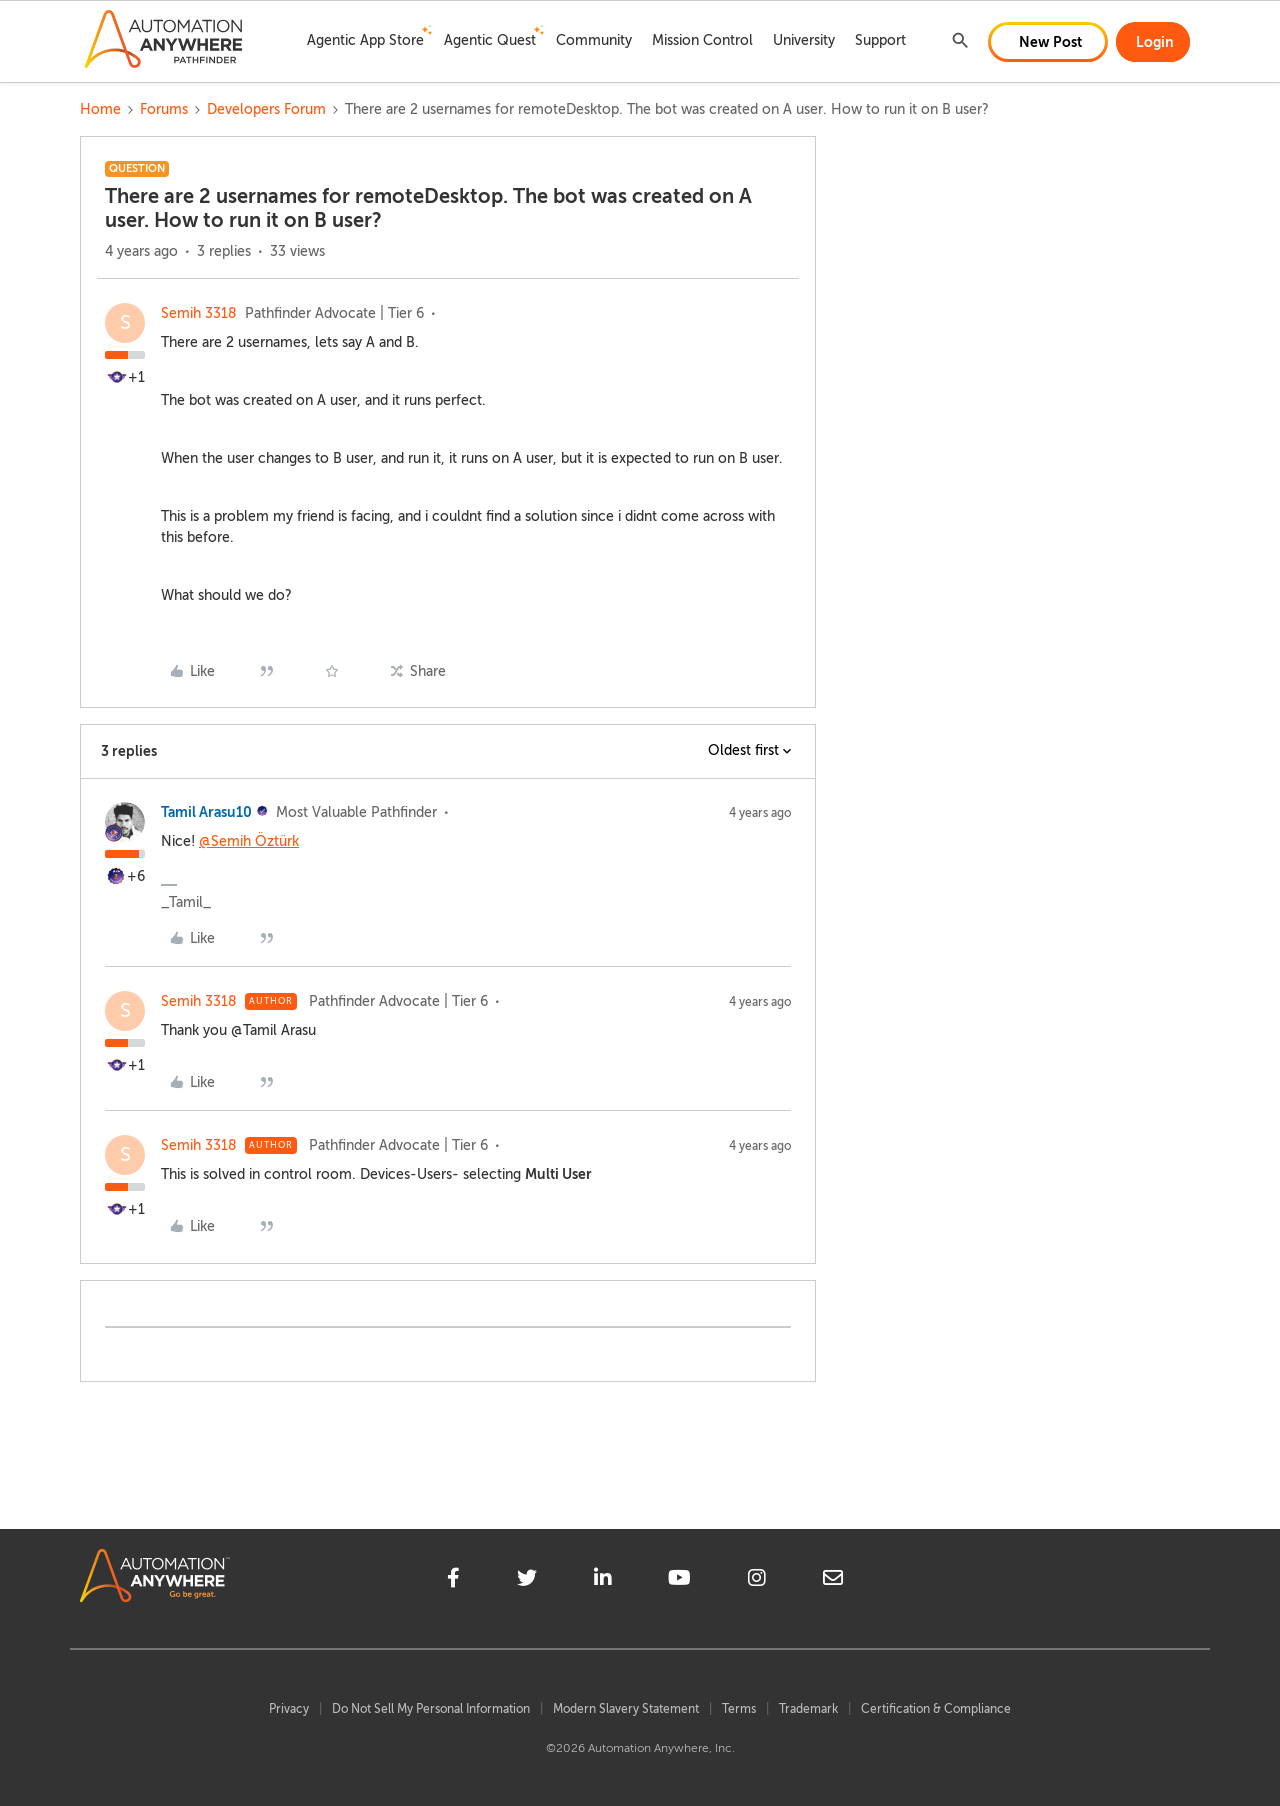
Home (100, 109)
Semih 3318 (199, 313)
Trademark (808, 1709)
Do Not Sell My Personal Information (431, 1709)
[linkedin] (603, 1581)
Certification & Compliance (936, 1709)
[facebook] (453, 1581)
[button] (1048, 42)
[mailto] (833, 1581)
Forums (164, 109)
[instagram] (757, 1581)
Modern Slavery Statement (626, 1709)
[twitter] (527, 1581)
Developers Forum (266, 109)
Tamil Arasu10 (206, 812)
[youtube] (679, 1581)
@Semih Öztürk (249, 841)
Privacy (289, 1709)
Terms (739, 1709)
